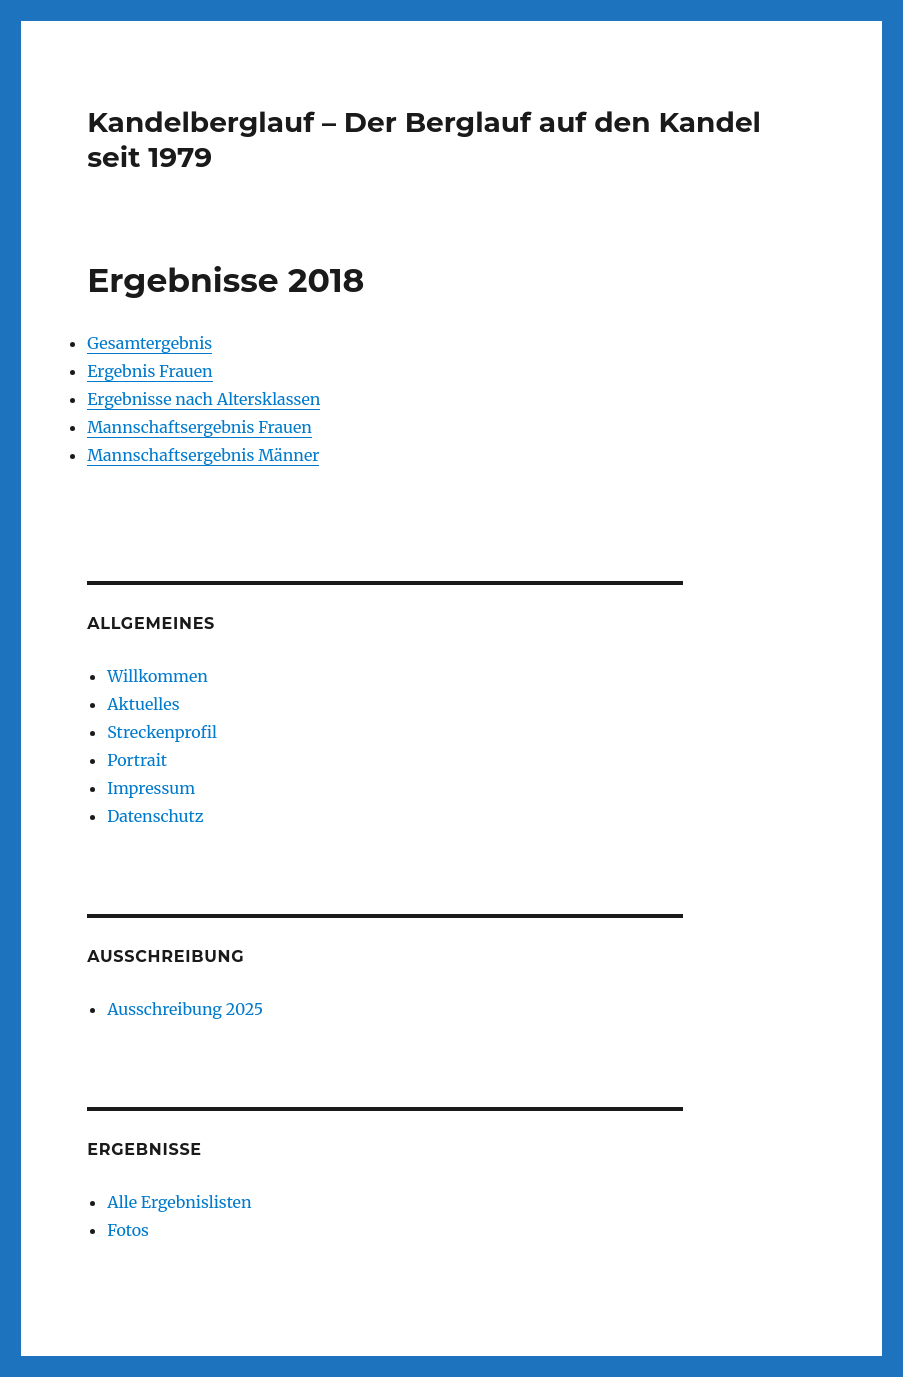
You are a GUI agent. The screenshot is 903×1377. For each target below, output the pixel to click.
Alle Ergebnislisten (179, 1202)
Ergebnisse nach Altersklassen (203, 399)
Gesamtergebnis (149, 343)
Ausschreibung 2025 (185, 1009)
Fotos (128, 1230)
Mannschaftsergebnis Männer (203, 455)
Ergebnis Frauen (150, 371)
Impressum (151, 788)
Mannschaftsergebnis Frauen (199, 427)
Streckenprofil (162, 732)
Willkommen (157, 676)
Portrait (137, 760)
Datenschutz (155, 816)
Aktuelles (143, 704)
